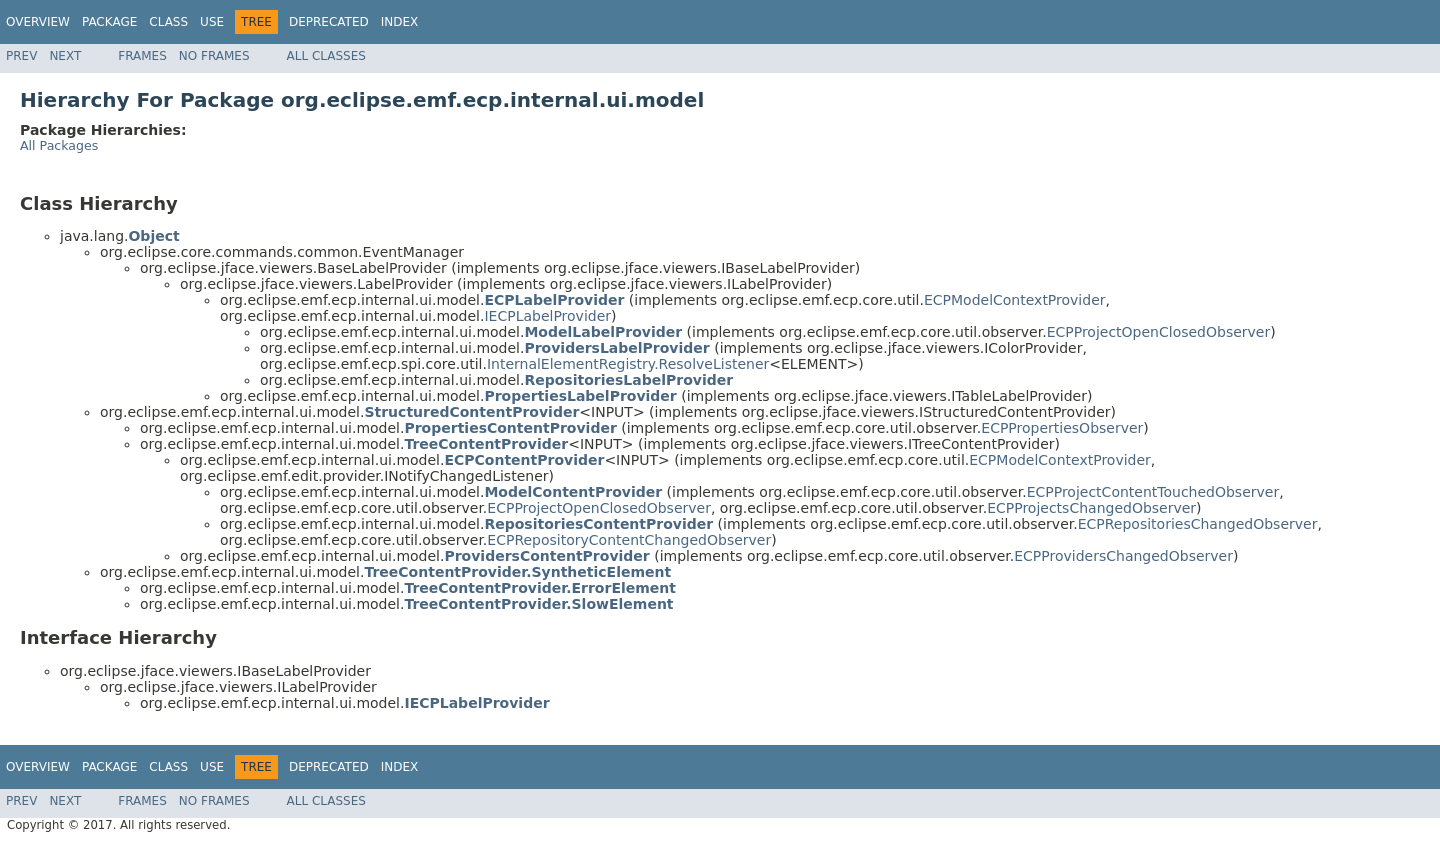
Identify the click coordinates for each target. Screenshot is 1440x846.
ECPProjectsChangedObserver (1091, 508)
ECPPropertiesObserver (1062, 428)
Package (109, 22)
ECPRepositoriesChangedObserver (1198, 524)
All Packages (59, 145)
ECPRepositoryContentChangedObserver (629, 540)
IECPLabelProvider (547, 316)
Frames (142, 56)
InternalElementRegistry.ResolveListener (628, 364)
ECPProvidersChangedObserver (1123, 556)
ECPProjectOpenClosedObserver (1159, 332)
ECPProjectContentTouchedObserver (1153, 492)
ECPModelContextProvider (1015, 300)
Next (65, 56)
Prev (21, 56)
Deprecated (329, 22)
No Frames (214, 56)
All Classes (326, 56)
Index (400, 22)
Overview (38, 22)
